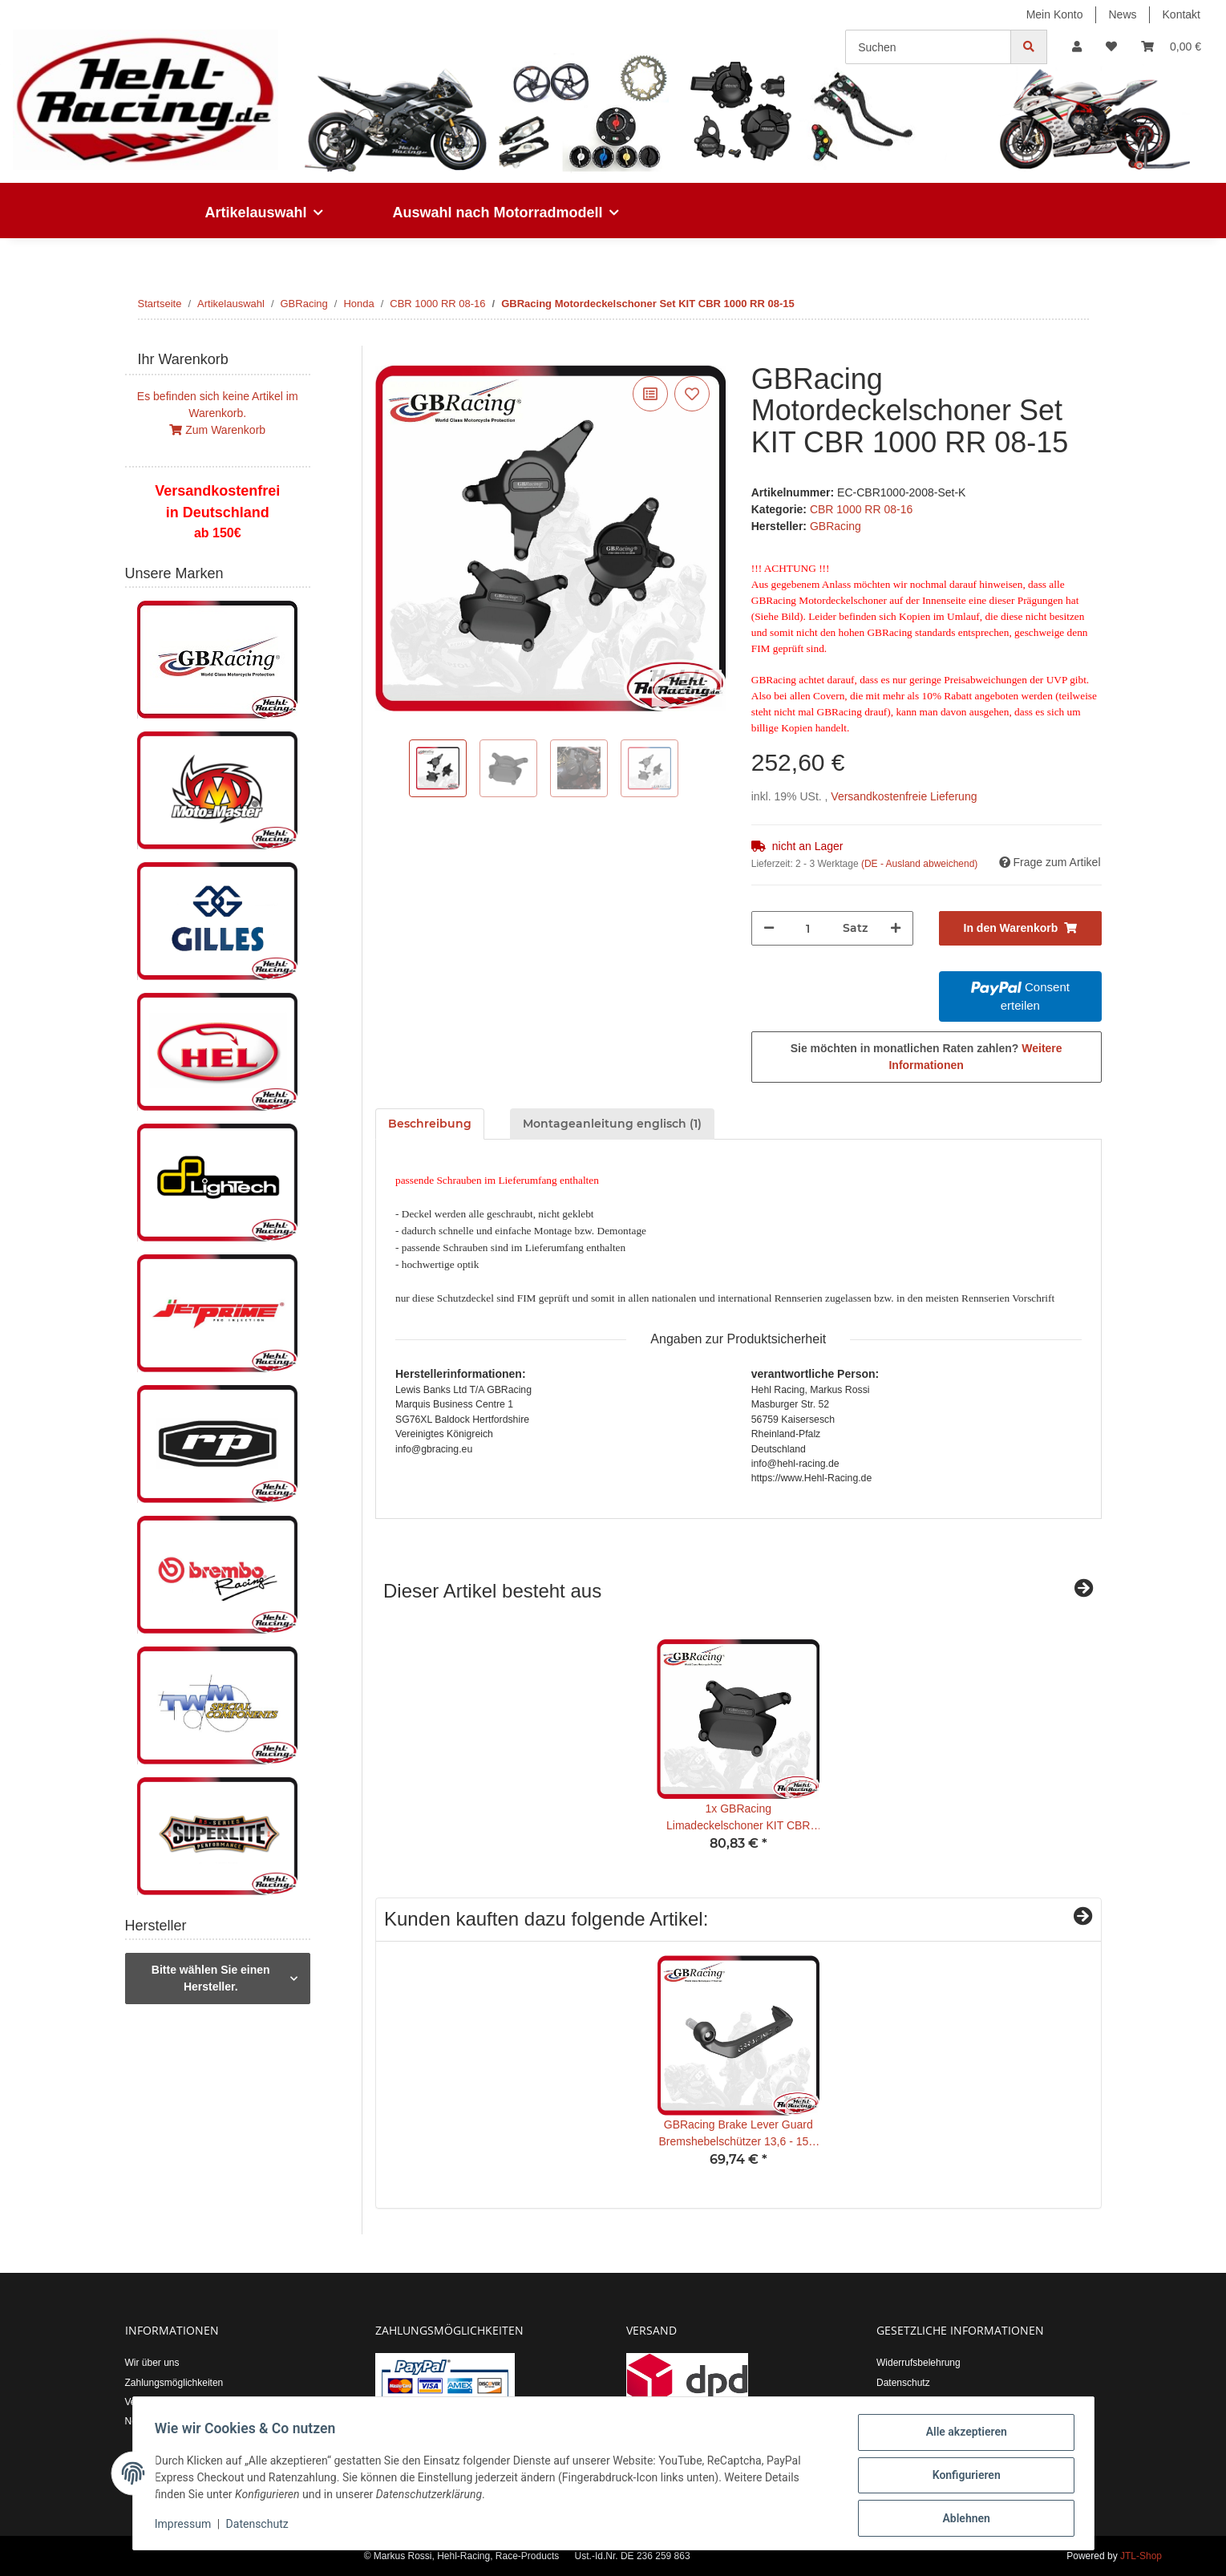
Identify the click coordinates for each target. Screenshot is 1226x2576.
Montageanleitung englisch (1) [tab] (612, 1123)
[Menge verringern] (769, 928)
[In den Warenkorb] (388, 354)
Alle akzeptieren (962, 2435)
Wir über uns (152, 2362)
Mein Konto (1054, 14)
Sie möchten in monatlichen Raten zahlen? (926, 1056)
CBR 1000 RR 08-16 (861, 509)
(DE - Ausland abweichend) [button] (919, 863)
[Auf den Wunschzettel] (692, 393)
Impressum (187, 2526)
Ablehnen (962, 2519)
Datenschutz (903, 2382)
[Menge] (808, 928)
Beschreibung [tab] (429, 1123)
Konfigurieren (963, 2477)
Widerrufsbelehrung (918, 2362)
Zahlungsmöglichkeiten (174, 2382)
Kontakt (1181, 14)
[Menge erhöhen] (895, 928)
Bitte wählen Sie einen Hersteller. (211, 1978)
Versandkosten (156, 2402)
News (1123, 14)
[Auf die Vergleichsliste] (650, 393)
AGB (886, 2402)
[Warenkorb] (1171, 47)
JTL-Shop (1141, 2556)
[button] (1077, 47)
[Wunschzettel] (1111, 47)
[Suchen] (928, 47)
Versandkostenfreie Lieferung (904, 796)
